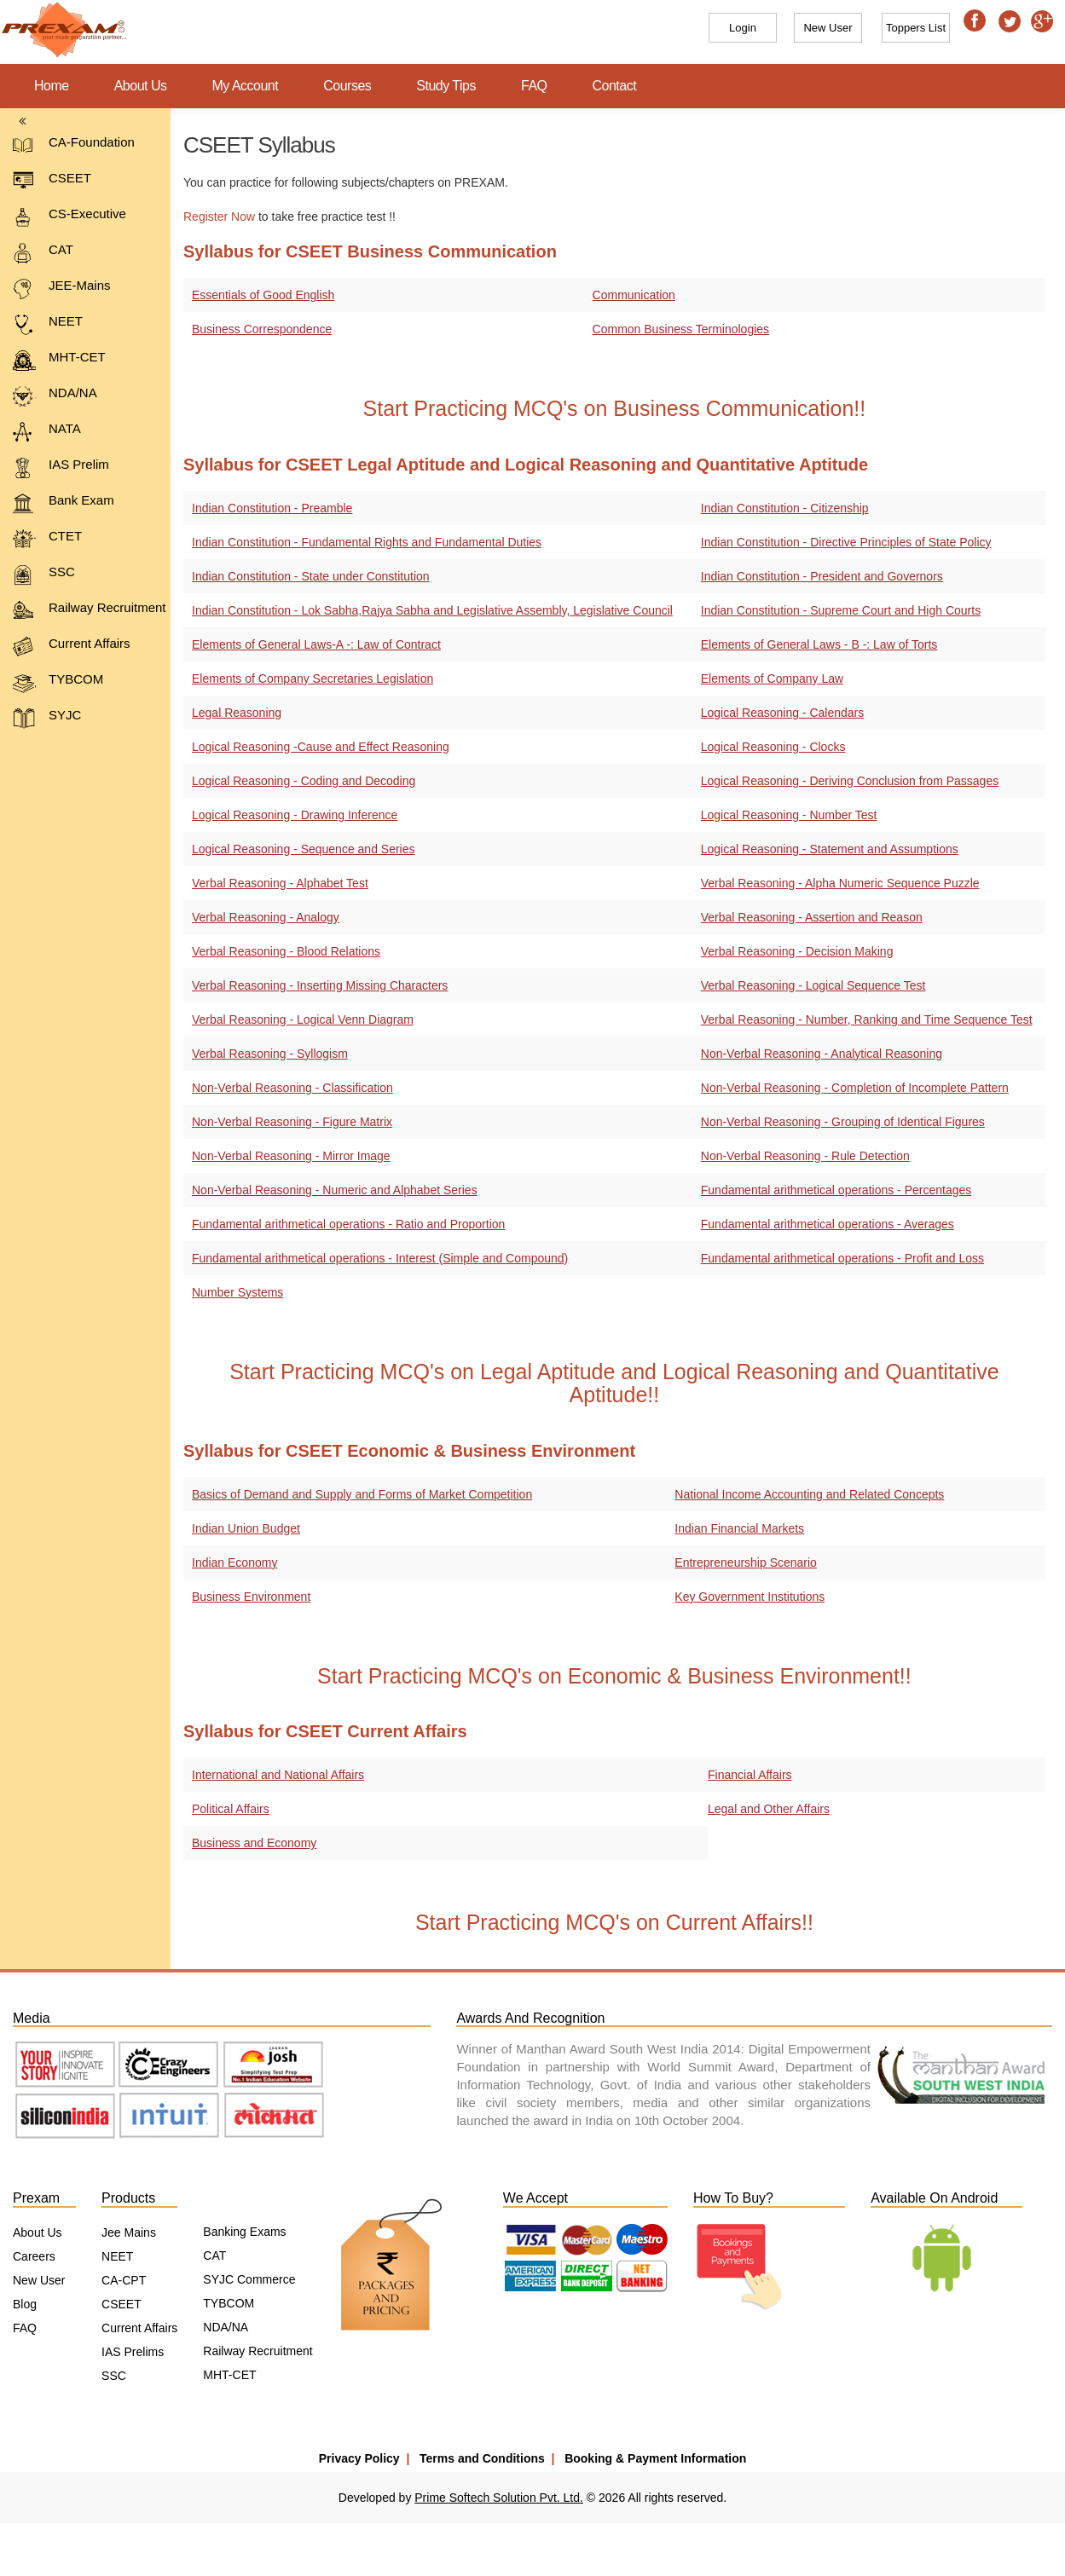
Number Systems (237, 1292)
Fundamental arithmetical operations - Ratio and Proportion (348, 1224)
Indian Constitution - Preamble (272, 508)
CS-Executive (69, 217)
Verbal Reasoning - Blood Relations (286, 951)
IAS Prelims (132, 2352)
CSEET (52, 181)
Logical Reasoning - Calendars (785, 712)
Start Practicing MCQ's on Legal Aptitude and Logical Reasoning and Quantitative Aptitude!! (618, 1383)
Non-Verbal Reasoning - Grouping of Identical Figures (846, 1122)
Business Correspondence (262, 329)
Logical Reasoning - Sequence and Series (303, 849)
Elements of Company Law (775, 678)
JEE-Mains (62, 288)
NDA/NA (55, 396)
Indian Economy (234, 1562)
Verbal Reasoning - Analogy (265, 917)
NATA (47, 431)
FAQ (534, 85)
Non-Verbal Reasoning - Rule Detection (808, 1156)
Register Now (219, 216)
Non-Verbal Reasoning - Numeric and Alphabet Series (335, 1190)
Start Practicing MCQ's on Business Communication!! (617, 408)
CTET (47, 539)
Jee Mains (128, 2232)
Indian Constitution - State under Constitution (311, 576)
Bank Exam (63, 503)
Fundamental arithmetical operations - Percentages (839, 1190)
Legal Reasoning (236, 712)
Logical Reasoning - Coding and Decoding (303, 781)
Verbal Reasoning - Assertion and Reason (815, 917)
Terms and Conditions (482, 2458)
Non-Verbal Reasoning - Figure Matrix (292, 1122)
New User (39, 2280)
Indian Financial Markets (742, 1528)
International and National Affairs (278, 1775)
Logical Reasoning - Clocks (776, 747)
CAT (43, 252)
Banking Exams (244, 2231)
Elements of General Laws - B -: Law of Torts (822, 644)
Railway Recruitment (89, 610)
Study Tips (446, 85)
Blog (25, 2304)
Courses (347, 85)
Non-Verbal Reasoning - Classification (292, 1088)
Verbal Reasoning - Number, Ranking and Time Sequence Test (870, 1019)
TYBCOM (58, 682)
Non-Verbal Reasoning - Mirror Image (291, 1156)
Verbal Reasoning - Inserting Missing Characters (320, 985)
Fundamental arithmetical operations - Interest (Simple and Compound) (380, 1258)
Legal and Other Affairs (772, 1809)
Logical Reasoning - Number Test (792, 815)
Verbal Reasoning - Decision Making (800, 951)
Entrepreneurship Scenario (749, 1562)
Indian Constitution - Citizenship (788, 508)
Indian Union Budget (246, 1528)
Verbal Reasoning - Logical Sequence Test (816, 985)
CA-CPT (123, 2280)
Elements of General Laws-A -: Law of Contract (316, 644)
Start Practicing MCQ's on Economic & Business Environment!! (618, 1676)
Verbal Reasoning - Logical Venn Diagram (303, 1019)
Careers (34, 2256)
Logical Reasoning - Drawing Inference (294, 815)
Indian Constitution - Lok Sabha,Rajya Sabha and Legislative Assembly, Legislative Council (432, 610)
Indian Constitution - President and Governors (825, 576)
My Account (245, 85)
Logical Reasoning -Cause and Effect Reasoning (320, 747)
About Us (140, 85)
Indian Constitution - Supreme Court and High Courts (844, 610)
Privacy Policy (359, 2458)
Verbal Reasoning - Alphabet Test (280, 883)
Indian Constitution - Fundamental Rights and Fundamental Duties (366, 542)
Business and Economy (254, 1843)
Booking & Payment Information (655, 2458)
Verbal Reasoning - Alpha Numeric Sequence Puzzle (843, 883)
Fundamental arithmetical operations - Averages (831, 1224)
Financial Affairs (753, 1775)
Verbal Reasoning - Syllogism (270, 1053)
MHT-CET (59, 360)
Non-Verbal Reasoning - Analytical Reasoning (825, 1053)
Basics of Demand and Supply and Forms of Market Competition (362, 1494)
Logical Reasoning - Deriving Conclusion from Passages (853, 781)
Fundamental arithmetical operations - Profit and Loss (845, 1258)
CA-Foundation (74, 145)
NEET (48, 324)
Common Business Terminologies (684, 329)
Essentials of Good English (263, 295)
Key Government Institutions (753, 1596)
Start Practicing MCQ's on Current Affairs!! (617, 1922)
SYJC (47, 718)
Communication (636, 295)
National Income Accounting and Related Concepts (812, 1494)
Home (51, 85)
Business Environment (251, 1596)
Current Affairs (71, 646)
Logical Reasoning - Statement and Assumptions (833, 849)
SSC (44, 575)
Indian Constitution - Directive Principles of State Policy (849, 542)
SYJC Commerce (249, 2279)
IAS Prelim (61, 467)
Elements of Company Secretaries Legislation (312, 678)
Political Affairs (230, 1809)
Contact (615, 85)
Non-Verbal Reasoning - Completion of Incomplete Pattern (858, 1088)
